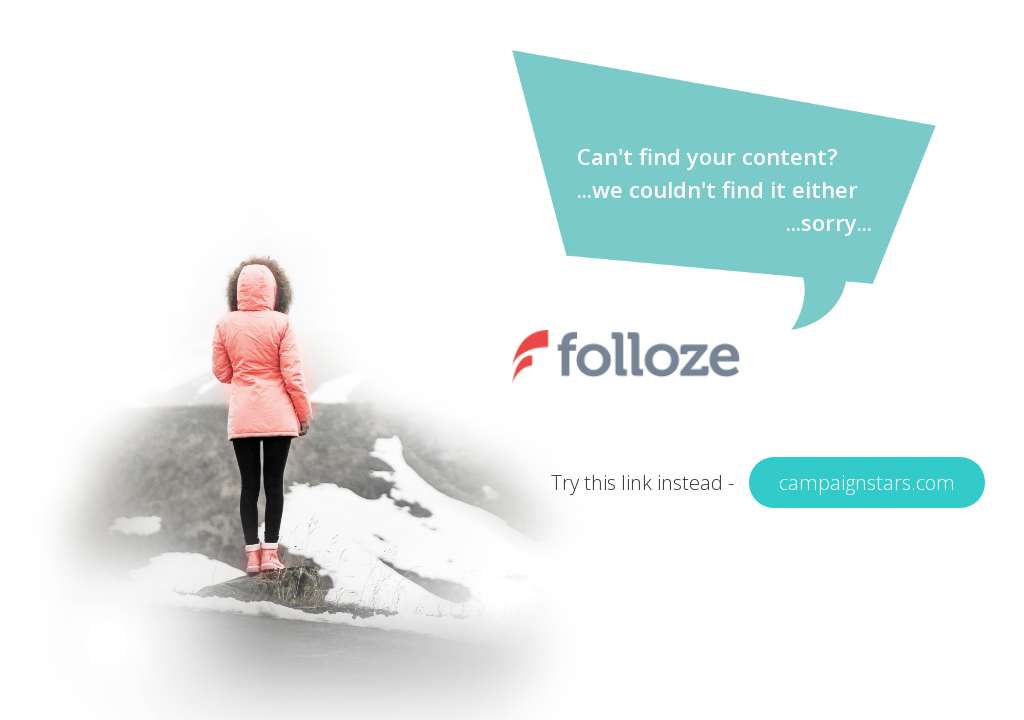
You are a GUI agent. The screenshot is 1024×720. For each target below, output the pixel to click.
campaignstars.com (867, 482)
